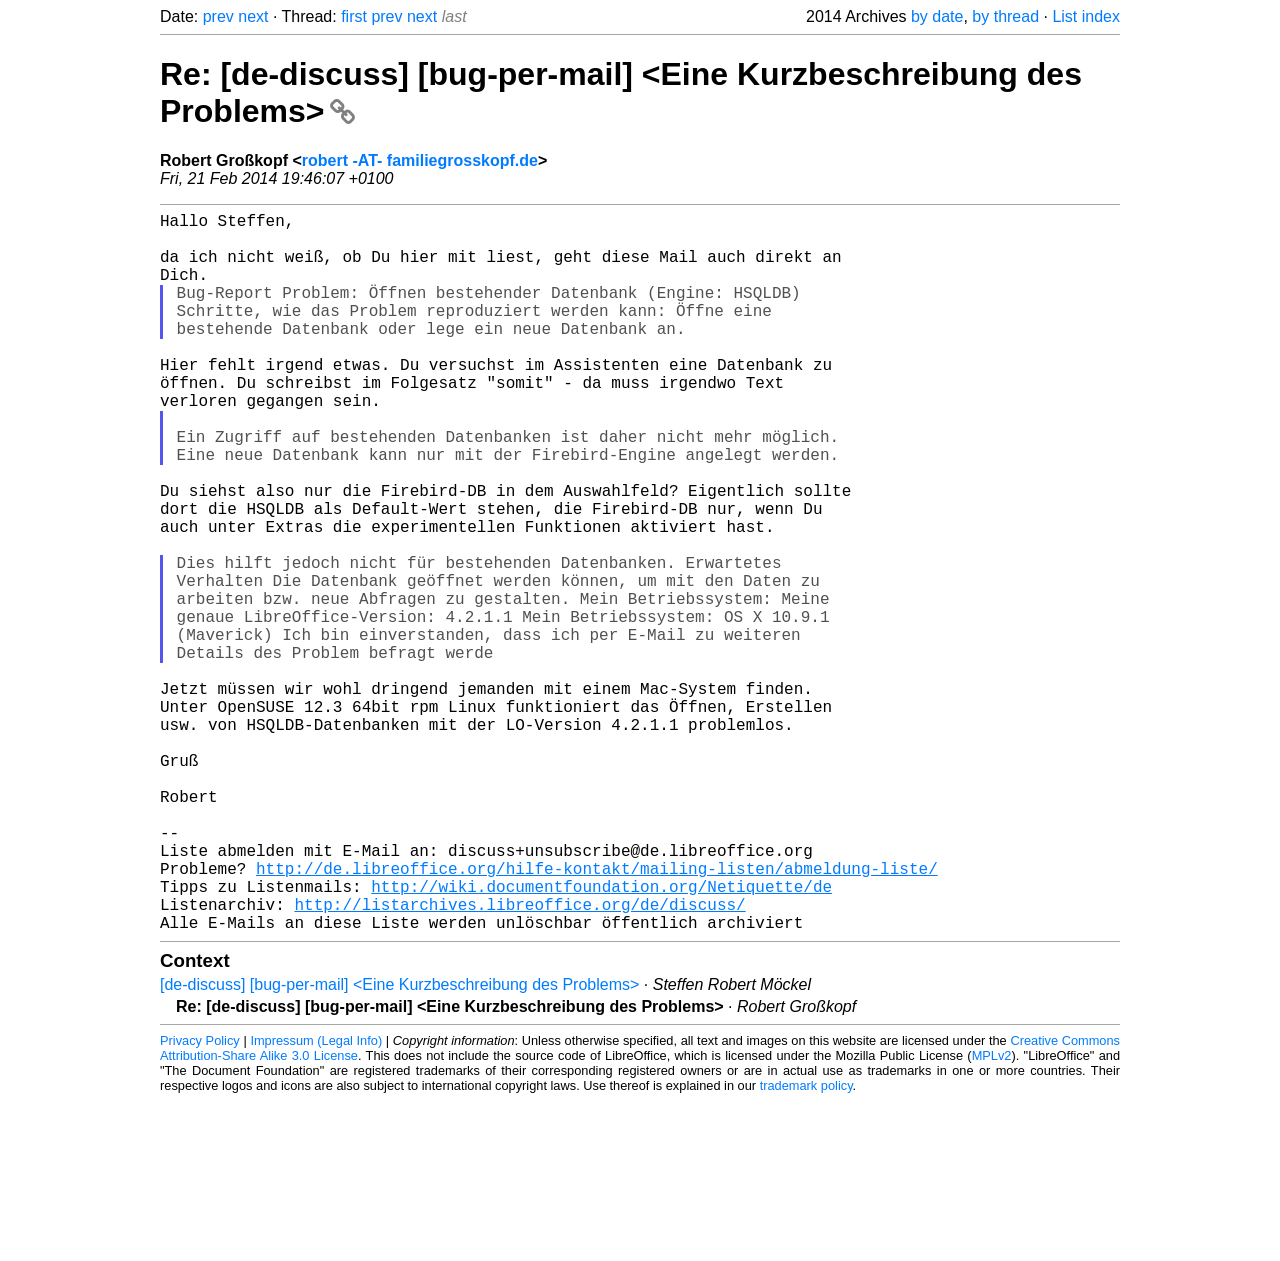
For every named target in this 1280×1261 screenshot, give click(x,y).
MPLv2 (992, 1215)
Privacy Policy (200, 1200)
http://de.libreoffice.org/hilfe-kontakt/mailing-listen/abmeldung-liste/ (597, 1016)
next (253, 16)
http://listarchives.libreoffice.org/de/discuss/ (519, 1060)
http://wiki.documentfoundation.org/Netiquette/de (601, 1038)
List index (1086, 16)
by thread (1005, 16)
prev (218, 16)
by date (937, 16)
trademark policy (806, 1245)
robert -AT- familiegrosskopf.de (420, 160)
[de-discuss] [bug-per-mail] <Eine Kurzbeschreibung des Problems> (399, 1144)
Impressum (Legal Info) (316, 1200)
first (354, 16)
